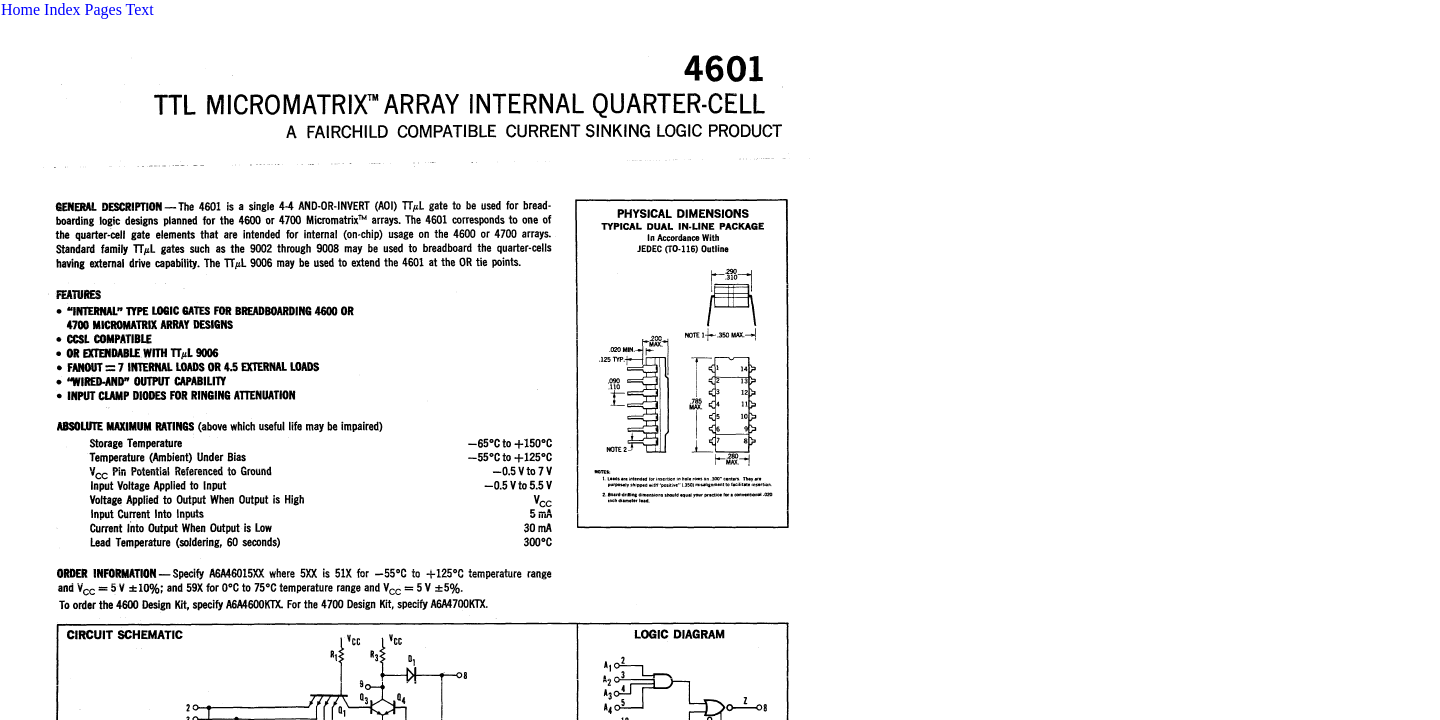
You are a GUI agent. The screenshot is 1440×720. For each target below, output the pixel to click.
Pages (103, 9)
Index (62, 9)
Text (140, 9)
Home (20, 9)
